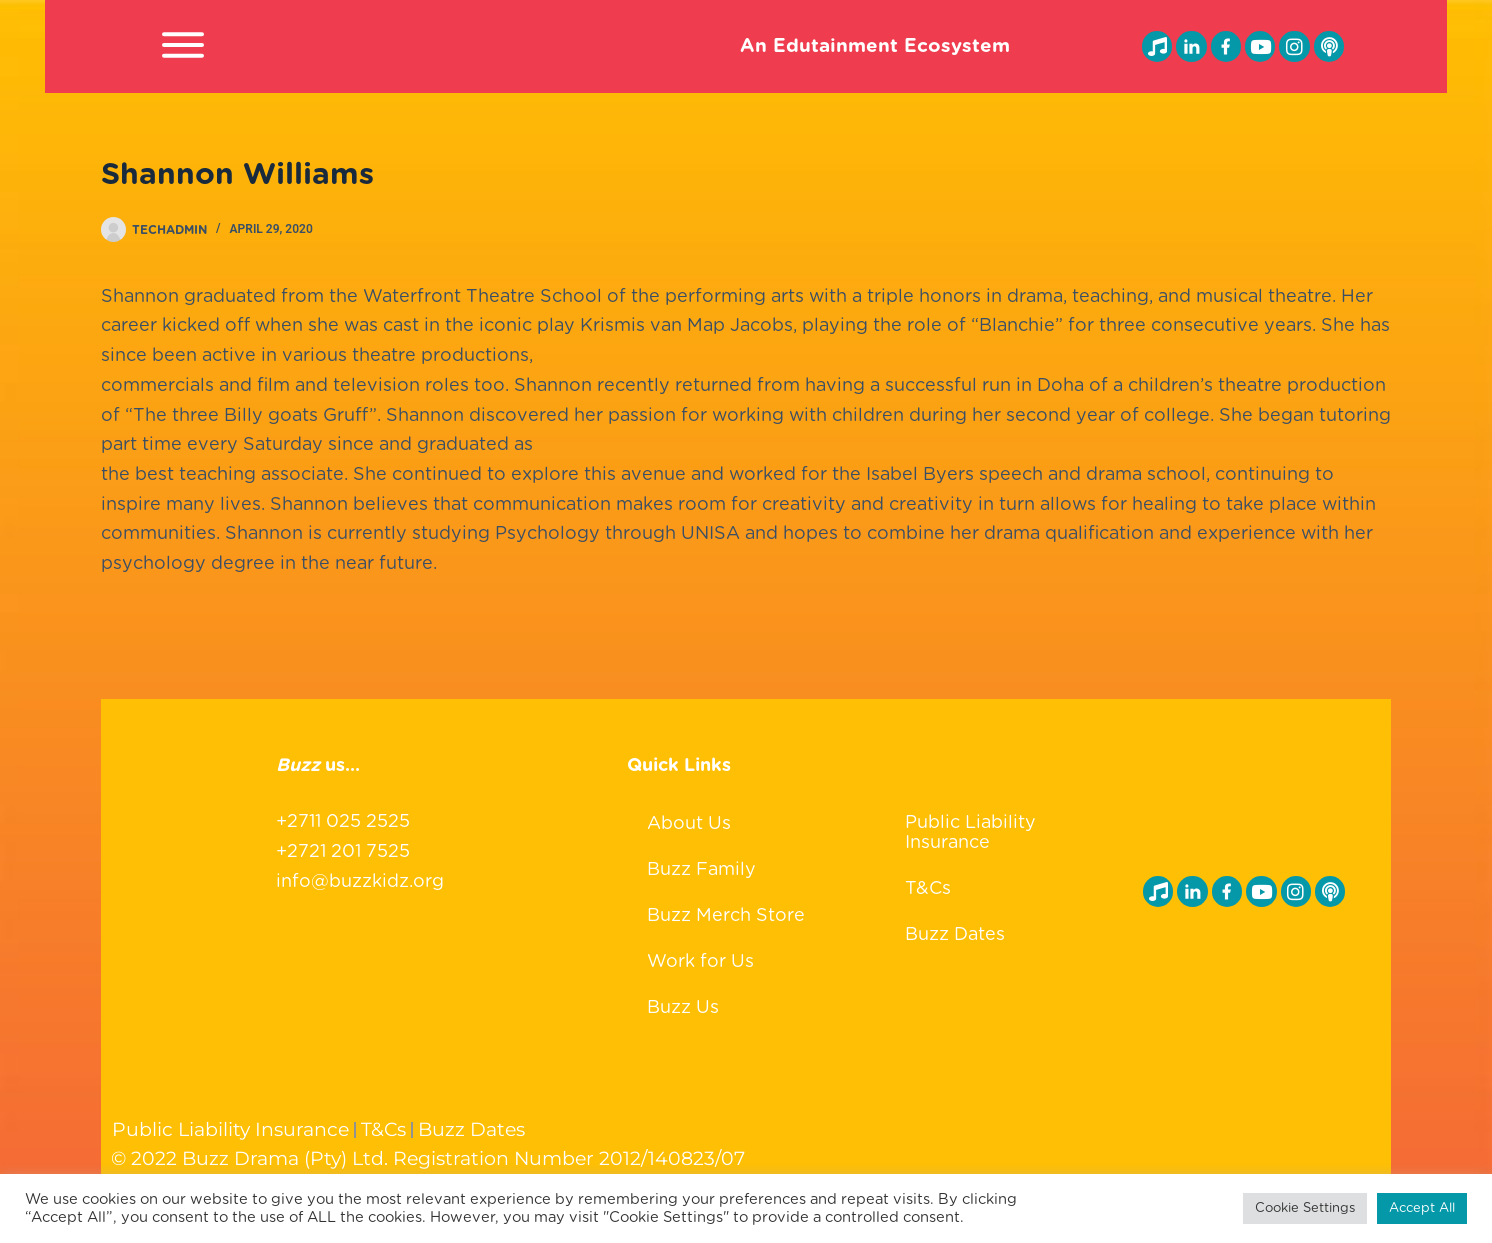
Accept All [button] (1422, 1208)
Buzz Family (701, 870)
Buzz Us (683, 1008)
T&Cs (928, 889)
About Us (689, 824)
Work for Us (700, 962)
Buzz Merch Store (726, 916)
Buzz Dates (955, 935)
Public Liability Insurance (970, 833)
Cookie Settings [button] (1305, 1208)
